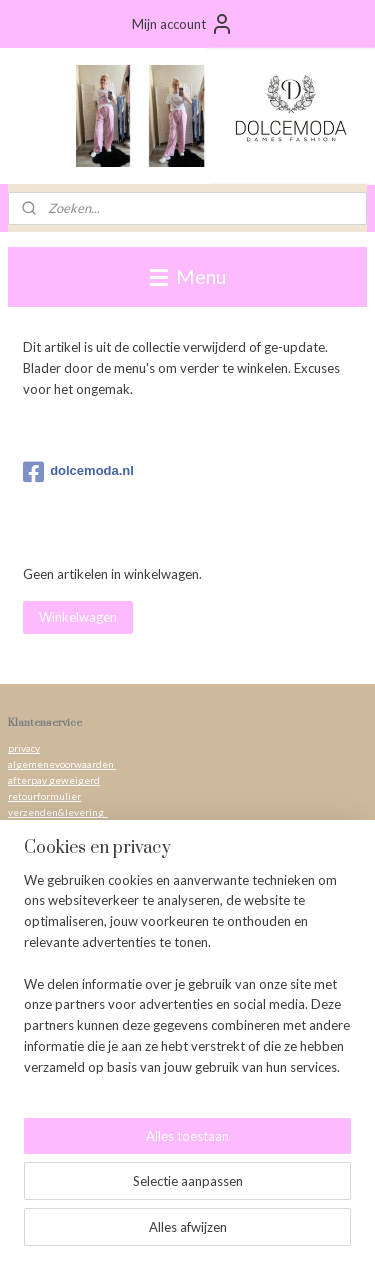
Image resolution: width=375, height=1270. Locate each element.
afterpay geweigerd (54, 780)
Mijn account (183, 24)
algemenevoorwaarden (62, 764)
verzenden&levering (58, 812)
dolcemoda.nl (78, 472)
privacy (24, 748)
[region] (187, 982)
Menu (188, 276)
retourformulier (44, 796)
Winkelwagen (78, 617)
